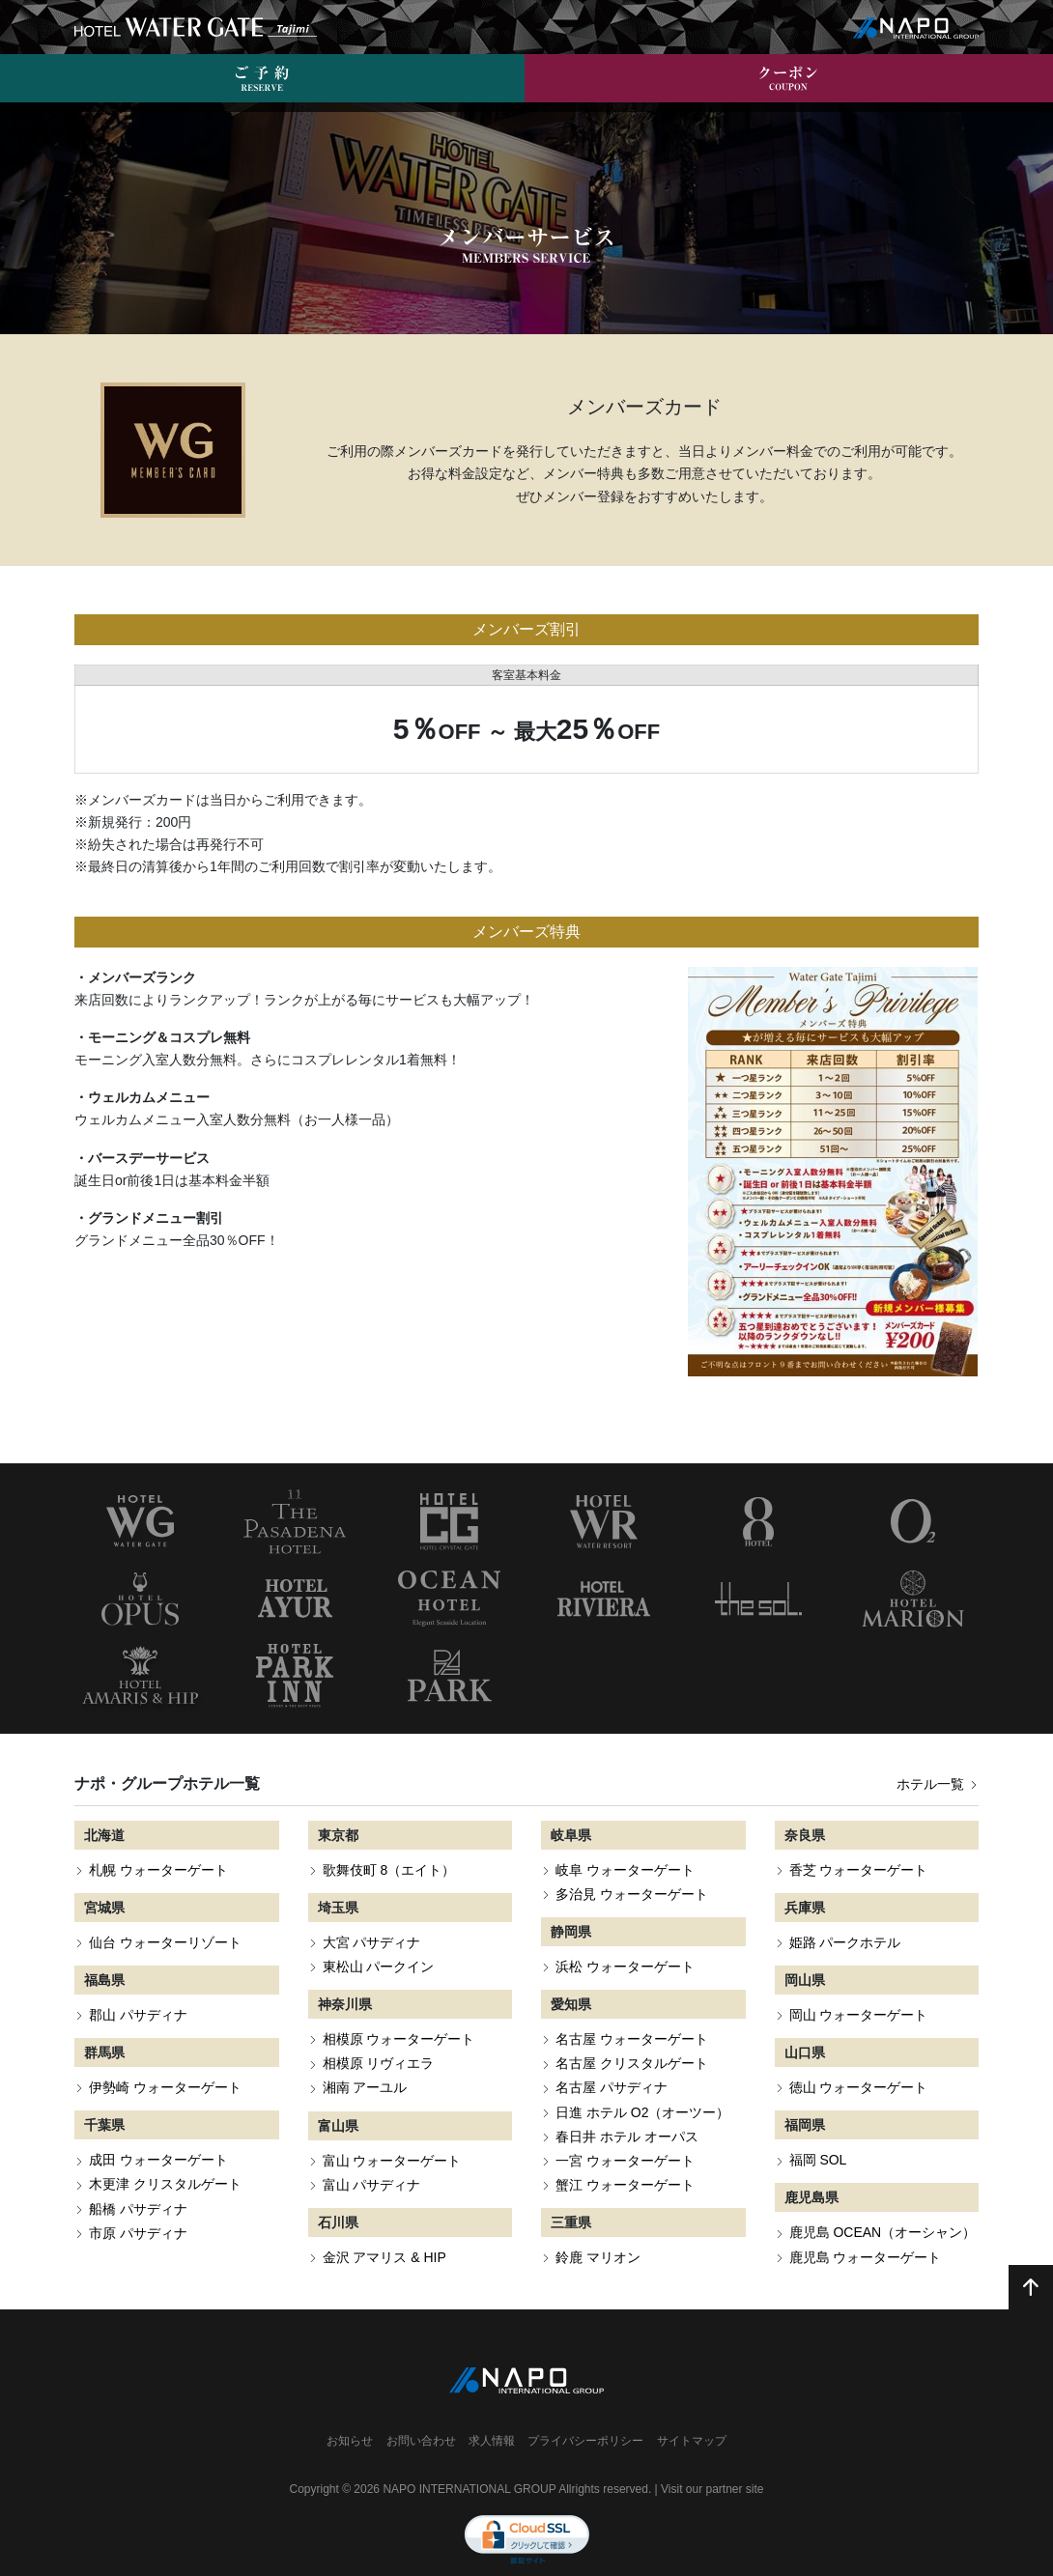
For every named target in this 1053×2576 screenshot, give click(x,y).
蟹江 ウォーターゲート (625, 2158)
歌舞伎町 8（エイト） (389, 1844)
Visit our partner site (712, 2463)
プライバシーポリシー (585, 2414)
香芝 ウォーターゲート (858, 1844)
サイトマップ (691, 2414)
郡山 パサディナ (138, 1988)
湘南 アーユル (365, 2061)
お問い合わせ (421, 2414)
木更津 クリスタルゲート (165, 2158)
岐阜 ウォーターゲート (625, 1844)
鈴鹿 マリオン (597, 2231)
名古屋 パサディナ (611, 2061)
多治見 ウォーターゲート (631, 1868)
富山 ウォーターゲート (392, 2133)
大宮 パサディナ (372, 1916)
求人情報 (492, 2414)
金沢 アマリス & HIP (384, 2231)
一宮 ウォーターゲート (625, 2134)
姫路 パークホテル (845, 1916)
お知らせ (350, 2414)
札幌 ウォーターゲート (158, 1844)
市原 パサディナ (138, 2206)
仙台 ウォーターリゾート (165, 1916)
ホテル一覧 (937, 1758)
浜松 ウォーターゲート (625, 1940)
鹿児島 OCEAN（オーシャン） (883, 2206)
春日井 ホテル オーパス (626, 2109)
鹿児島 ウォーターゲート (865, 2230)
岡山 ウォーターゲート (858, 1988)
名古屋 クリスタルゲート (631, 2037)
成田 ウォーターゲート (158, 2133)
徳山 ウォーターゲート (858, 2061)
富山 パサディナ (372, 2158)
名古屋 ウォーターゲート (631, 2013)
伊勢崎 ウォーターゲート (165, 2061)
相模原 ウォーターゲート (399, 2013)
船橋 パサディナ (138, 2182)
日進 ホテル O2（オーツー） (642, 2085)
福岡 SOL (818, 2133)
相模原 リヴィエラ (379, 2037)
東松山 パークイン (379, 1940)
